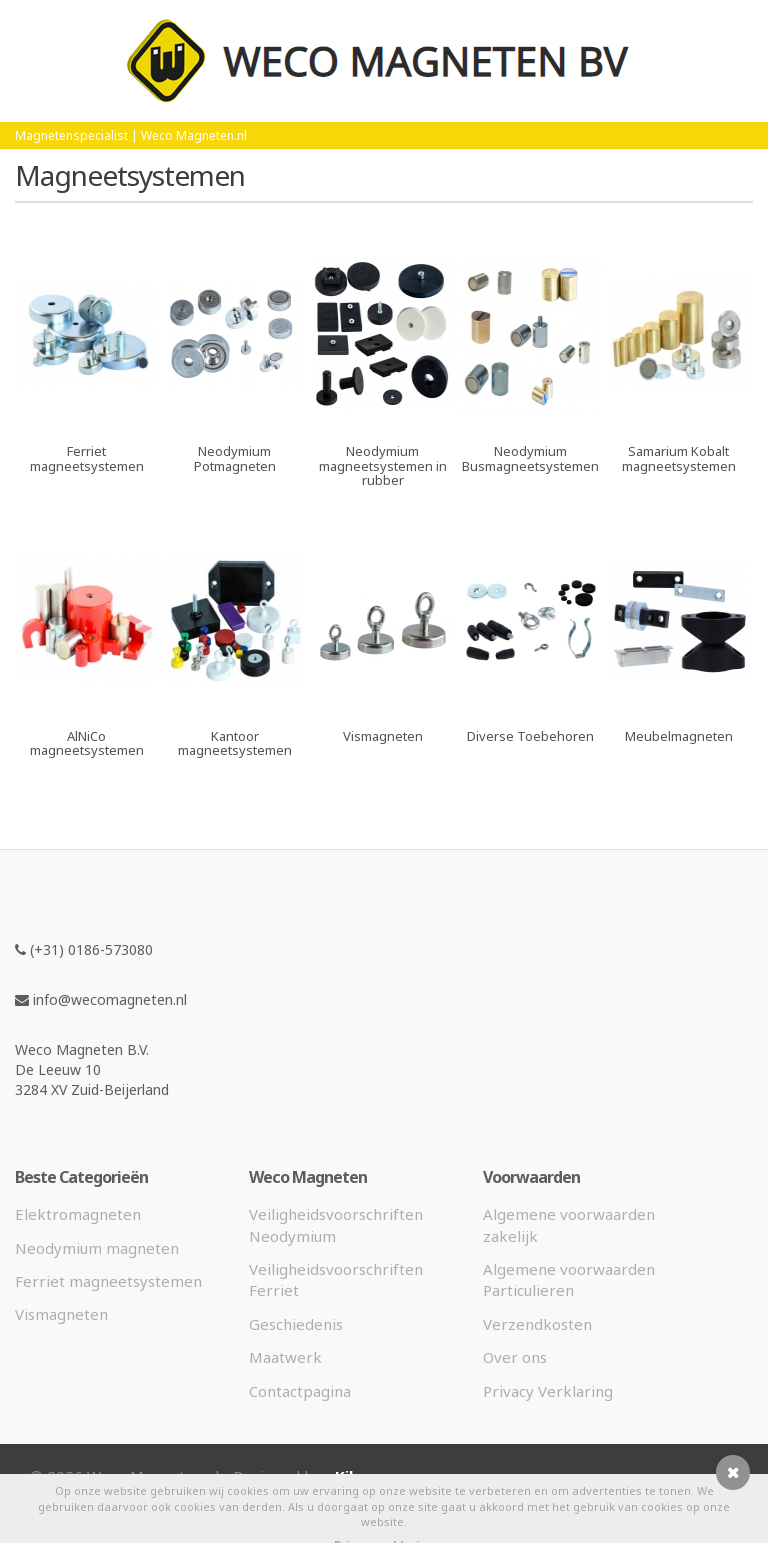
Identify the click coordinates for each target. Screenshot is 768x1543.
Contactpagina (300, 1391)
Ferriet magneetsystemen (108, 1281)
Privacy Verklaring (548, 1391)
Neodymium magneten (97, 1248)
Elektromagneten (78, 1214)
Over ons (515, 1357)
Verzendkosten (537, 1324)
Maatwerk (285, 1357)
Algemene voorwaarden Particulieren (569, 1279)
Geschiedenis (296, 1324)
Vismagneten (61, 1314)
